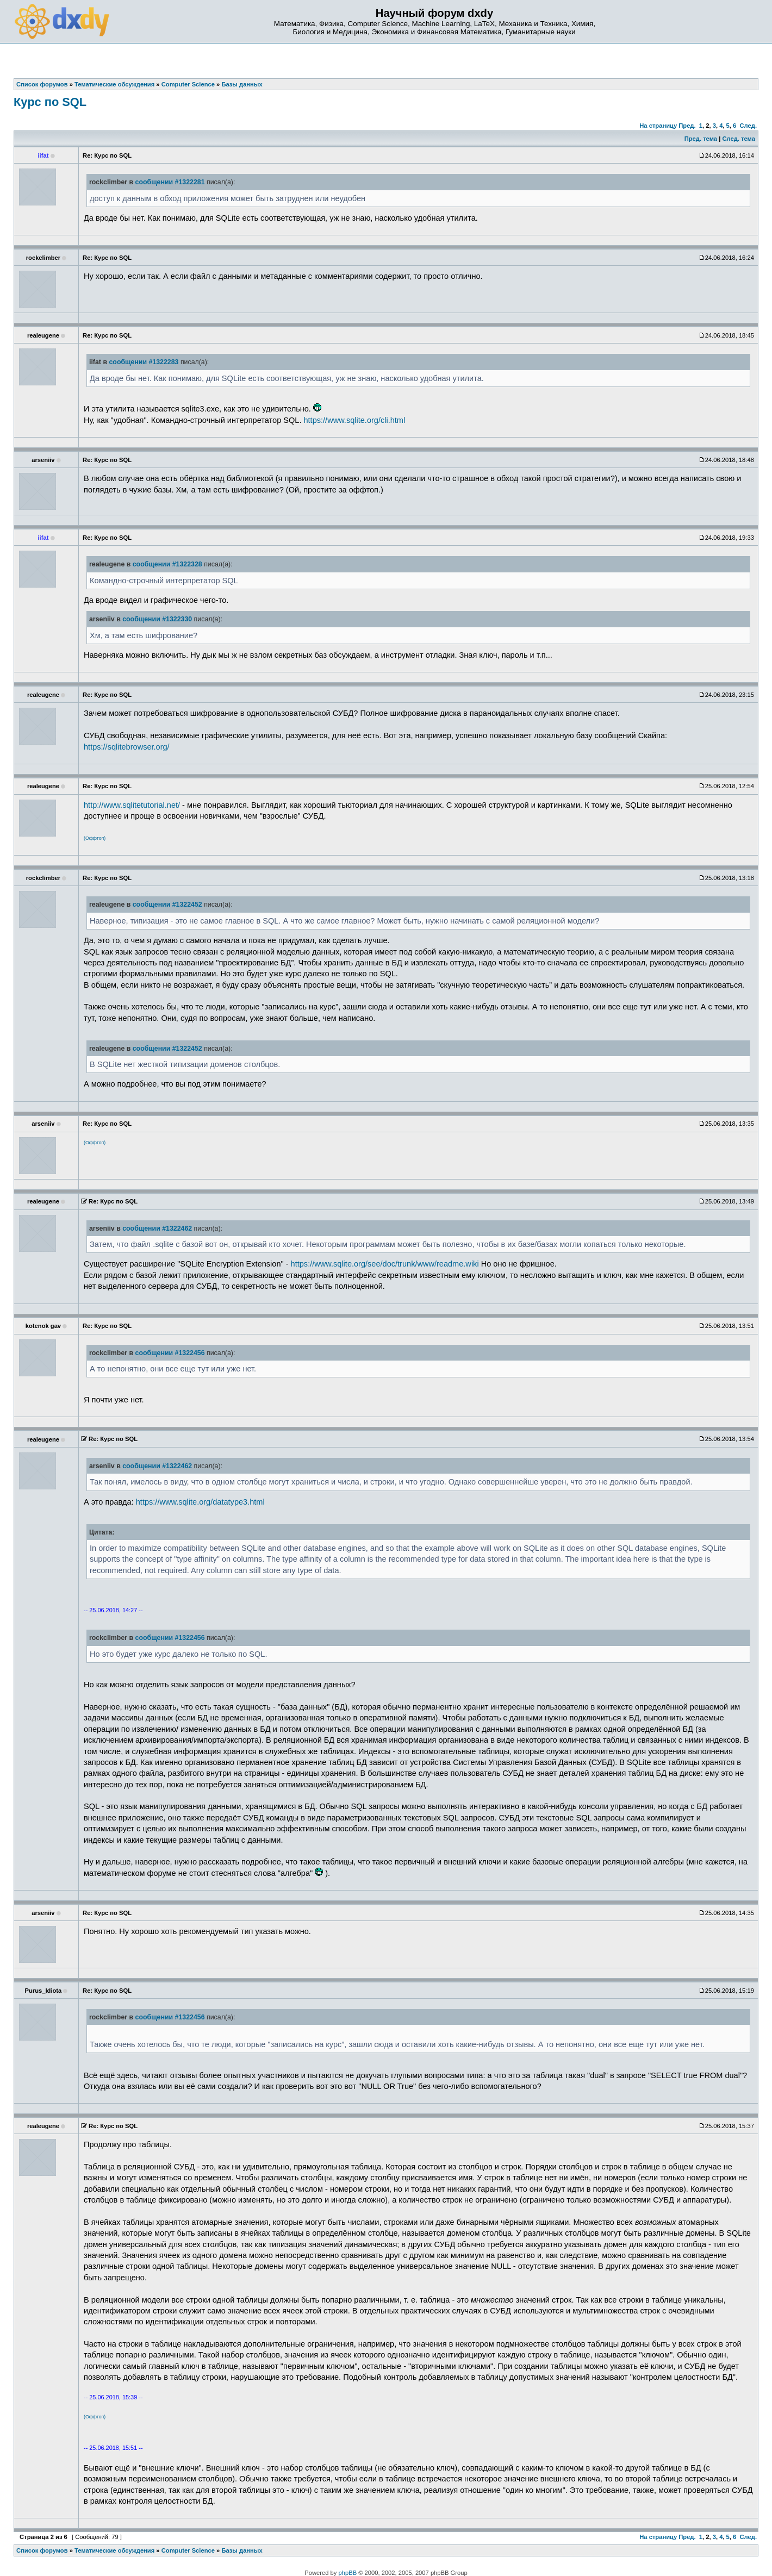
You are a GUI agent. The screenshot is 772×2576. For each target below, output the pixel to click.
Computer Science (188, 2550)
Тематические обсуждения (114, 2550)
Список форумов (42, 2550)
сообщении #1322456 (170, 1353)
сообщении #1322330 (157, 619)
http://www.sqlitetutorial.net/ (132, 805)
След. (748, 125)
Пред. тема (700, 138)
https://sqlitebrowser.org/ (127, 747)
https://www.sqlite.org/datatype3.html (200, 1502)
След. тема (738, 138)
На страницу (658, 125)
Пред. (686, 125)
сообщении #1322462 (157, 1228)
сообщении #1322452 (167, 904)
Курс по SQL (50, 102)
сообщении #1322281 (170, 182)
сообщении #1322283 (143, 362)
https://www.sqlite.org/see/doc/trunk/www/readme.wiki (385, 1263)
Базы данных (241, 2550)
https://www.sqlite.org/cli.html (354, 420)
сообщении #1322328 (167, 564)
